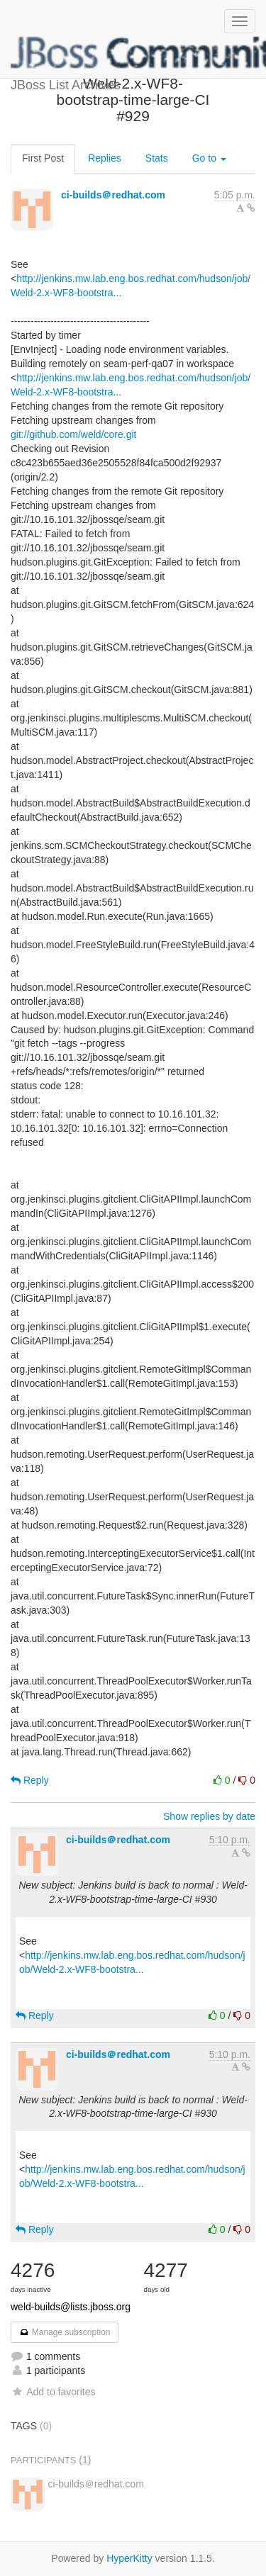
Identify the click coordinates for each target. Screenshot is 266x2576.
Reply (30, 1780)
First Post (43, 158)
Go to (209, 158)
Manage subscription (64, 2332)
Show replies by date (209, 1816)
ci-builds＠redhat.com (113, 195)
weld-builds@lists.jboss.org (71, 2306)
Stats (156, 158)
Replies (104, 158)
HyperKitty (129, 2558)
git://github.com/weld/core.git (73, 434)
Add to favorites (53, 2391)
